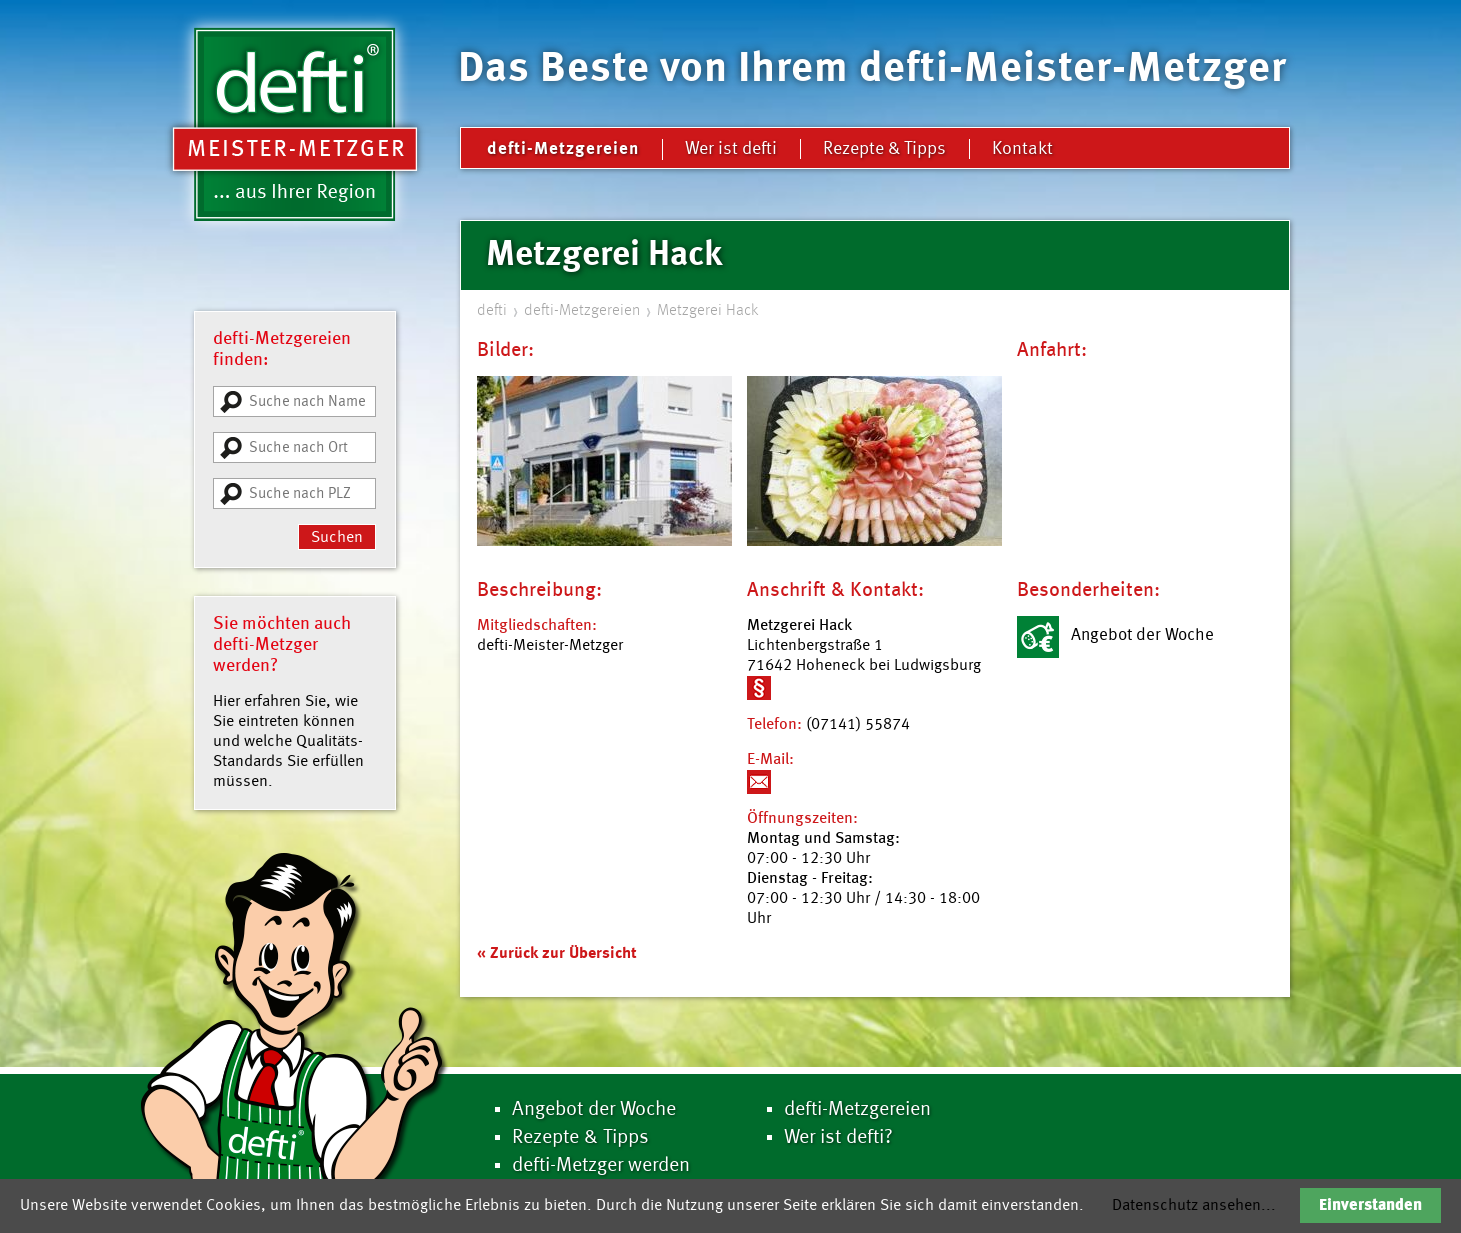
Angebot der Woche (594, 1110)
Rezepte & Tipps (884, 149)
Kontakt (1022, 149)
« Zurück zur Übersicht (557, 954)
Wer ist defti (731, 149)
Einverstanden (1370, 1206)
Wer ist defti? (838, 1138)
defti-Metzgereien (563, 149)
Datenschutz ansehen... (1194, 1206)
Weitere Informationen (759, 688)
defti (492, 311)
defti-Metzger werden (601, 1166)
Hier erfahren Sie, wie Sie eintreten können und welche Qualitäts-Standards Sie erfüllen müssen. (288, 742)
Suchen (337, 538)
